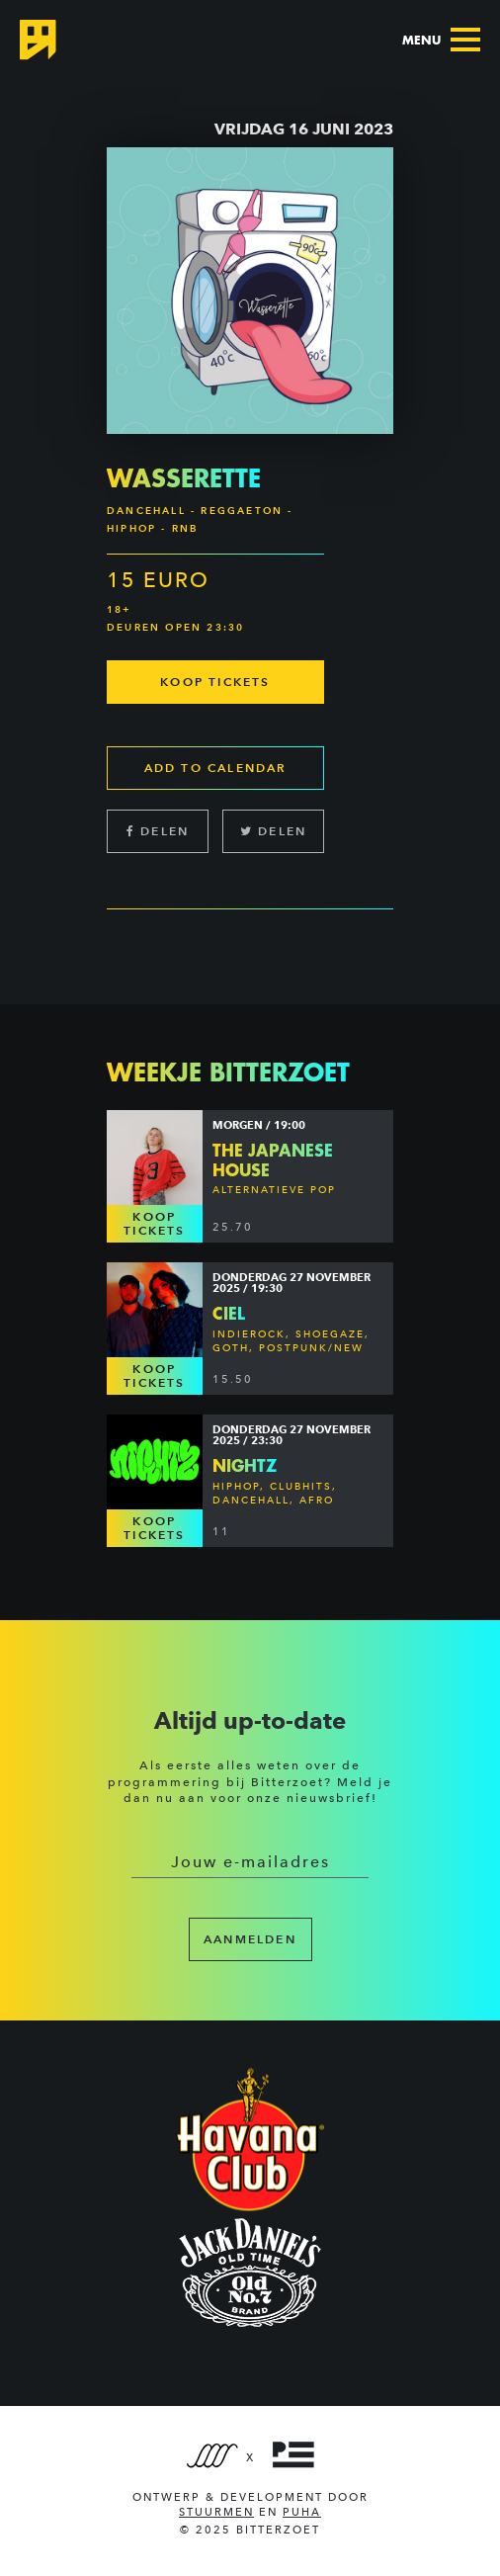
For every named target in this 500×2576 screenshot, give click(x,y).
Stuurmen (216, 2512)
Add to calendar (216, 767)
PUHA (302, 2512)
